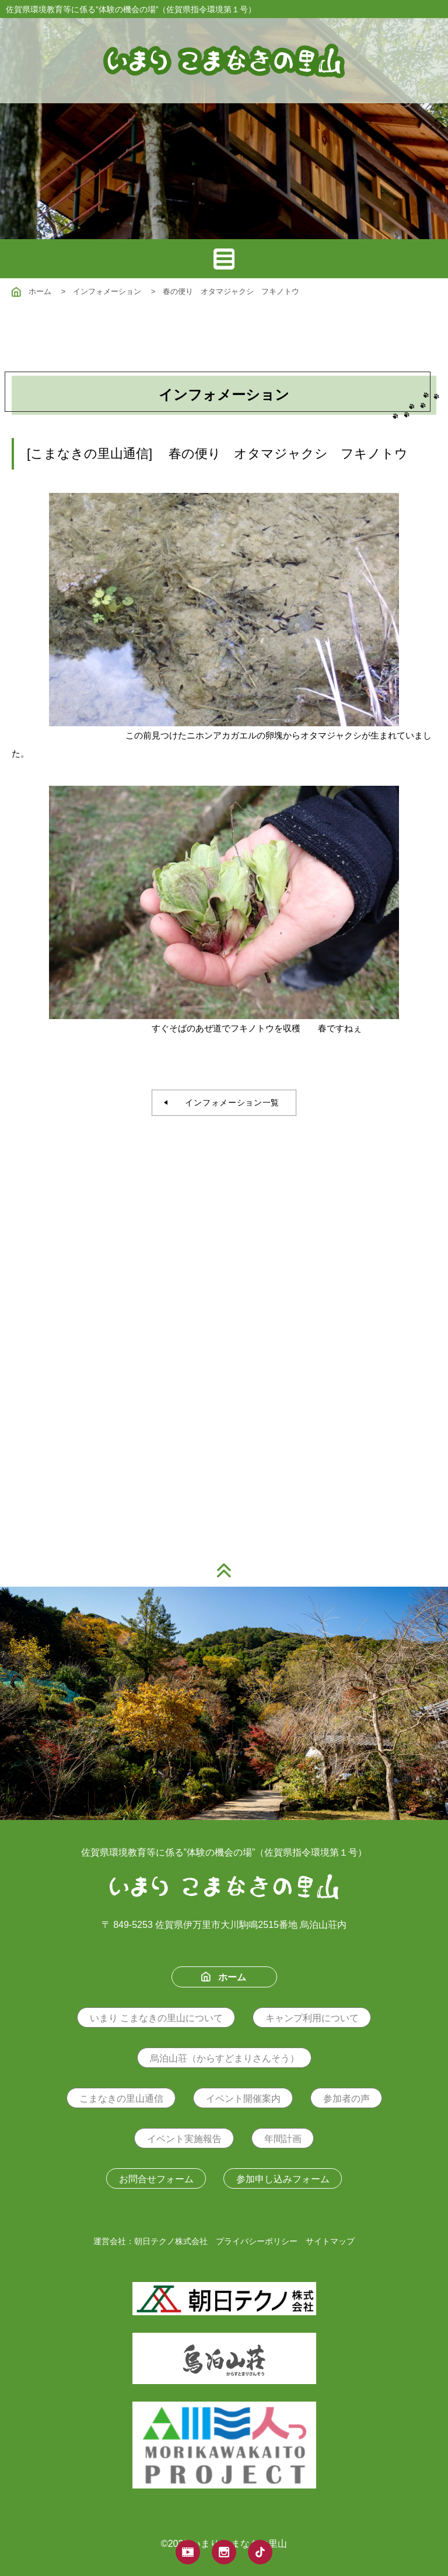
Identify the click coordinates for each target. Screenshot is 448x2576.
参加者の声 (346, 2099)
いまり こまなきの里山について (156, 2018)
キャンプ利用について (312, 2018)
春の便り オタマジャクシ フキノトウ (231, 291)
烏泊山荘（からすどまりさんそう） (224, 2058)
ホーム (31, 291)
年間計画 (283, 2139)
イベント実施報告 (184, 2139)
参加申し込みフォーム (283, 2179)
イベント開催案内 (243, 2099)
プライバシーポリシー (257, 2241)
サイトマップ (330, 2241)
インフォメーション (107, 291)
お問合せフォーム (156, 2179)
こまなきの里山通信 (121, 2099)
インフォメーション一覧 (228, 1102)
